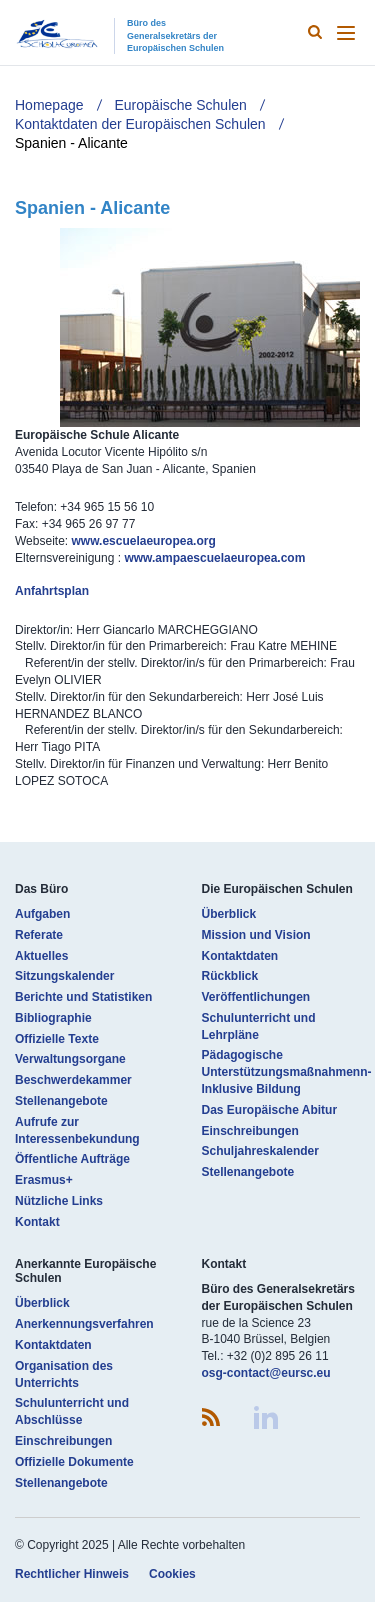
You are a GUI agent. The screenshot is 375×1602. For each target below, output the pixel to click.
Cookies (172, 1574)
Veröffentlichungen (256, 997)
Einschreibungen (250, 1131)
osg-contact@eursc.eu (266, 1373)
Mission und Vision (256, 935)
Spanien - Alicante (71, 143)
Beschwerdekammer (73, 1080)
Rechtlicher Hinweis (72, 1574)
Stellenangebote (61, 1101)
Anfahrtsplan (52, 591)
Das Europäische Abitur (270, 1110)
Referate (39, 935)
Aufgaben (42, 914)
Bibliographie (53, 1018)
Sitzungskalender (64, 976)
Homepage (49, 105)
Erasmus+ (44, 1180)
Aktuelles (41, 956)
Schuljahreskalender (260, 1151)
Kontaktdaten (240, 956)
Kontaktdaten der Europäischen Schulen (140, 124)
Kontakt (37, 1222)
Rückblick (230, 976)
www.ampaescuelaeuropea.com (214, 558)
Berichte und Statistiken (83, 997)
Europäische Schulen (181, 105)
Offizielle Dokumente (74, 1462)
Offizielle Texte (57, 1039)
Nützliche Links (59, 1201)
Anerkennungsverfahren (84, 1324)
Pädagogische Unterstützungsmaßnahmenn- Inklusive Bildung (287, 1072)
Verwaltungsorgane (70, 1059)
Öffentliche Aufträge (72, 1159)
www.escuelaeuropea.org (143, 541)
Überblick (229, 914)
